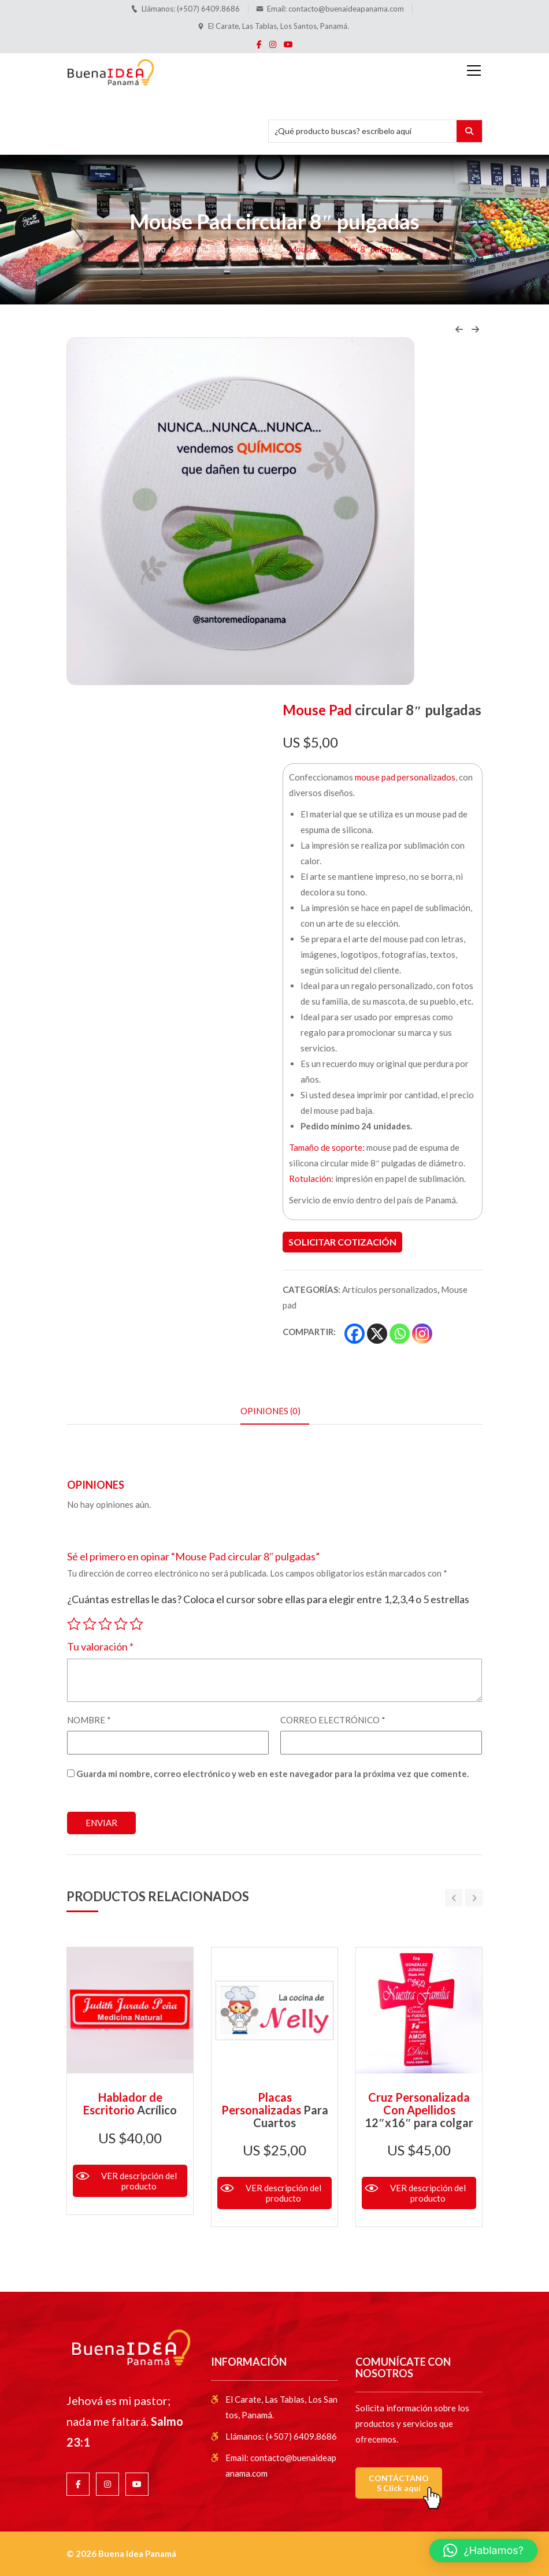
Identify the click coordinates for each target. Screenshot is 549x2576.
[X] (377, 1334)
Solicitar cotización (342, 1241)
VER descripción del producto (139, 2180)
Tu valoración (100, 1646)
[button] (483, 2550)
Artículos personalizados (227, 249)
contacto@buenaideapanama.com (346, 8)
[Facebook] (354, 1334)
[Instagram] (422, 1334)
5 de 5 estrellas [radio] (136, 1622)
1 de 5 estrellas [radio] (74, 1622)
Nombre (89, 1720)
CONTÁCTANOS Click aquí (399, 2483)
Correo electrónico (332, 1720)
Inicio (156, 249)
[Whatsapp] (400, 1334)
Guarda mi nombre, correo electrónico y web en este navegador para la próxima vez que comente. (272, 1773)
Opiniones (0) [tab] (270, 1411)
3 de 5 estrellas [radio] (105, 1622)
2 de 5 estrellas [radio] (90, 1622)
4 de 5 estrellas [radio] (121, 1622)
